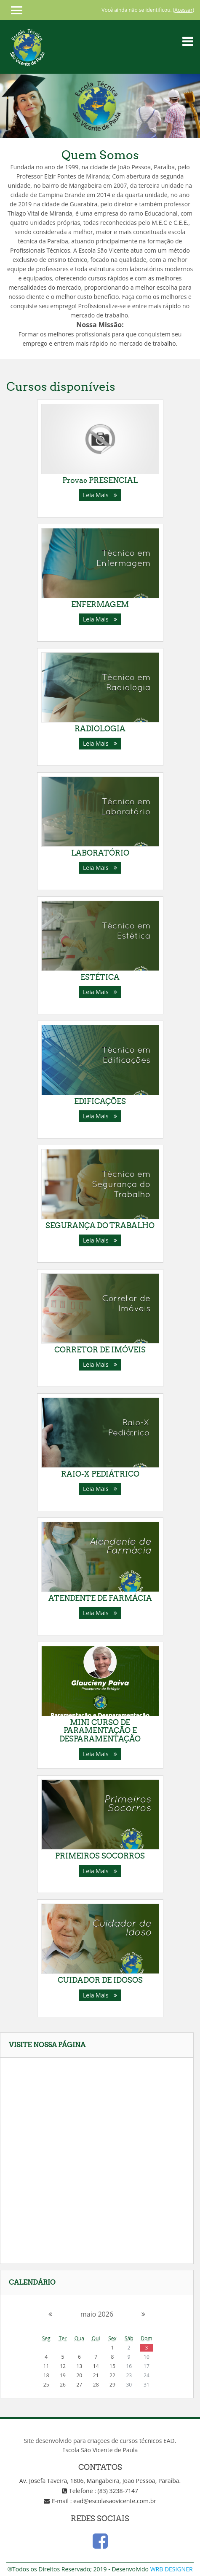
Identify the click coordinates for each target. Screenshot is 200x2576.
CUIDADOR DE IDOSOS (100, 1980)
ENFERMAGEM (100, 604)
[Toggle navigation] (188, 41)
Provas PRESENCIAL (100, 480)
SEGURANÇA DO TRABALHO (100, 1225)
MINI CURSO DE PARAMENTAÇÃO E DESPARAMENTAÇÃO (100, 1730)
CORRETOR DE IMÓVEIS (100, 1350)
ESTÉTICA (100, 977)
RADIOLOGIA (100, 728)
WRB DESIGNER (171, 2569)
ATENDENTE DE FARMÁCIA (100, 1598)
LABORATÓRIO (100, 853)
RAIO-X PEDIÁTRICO (100, 1474)
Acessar (183, 9)
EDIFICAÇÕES (100, 1101)
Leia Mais (100, 495)
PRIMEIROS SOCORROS (100, 1856)
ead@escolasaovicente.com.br (114, 2501)
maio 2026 (96, 2314)
